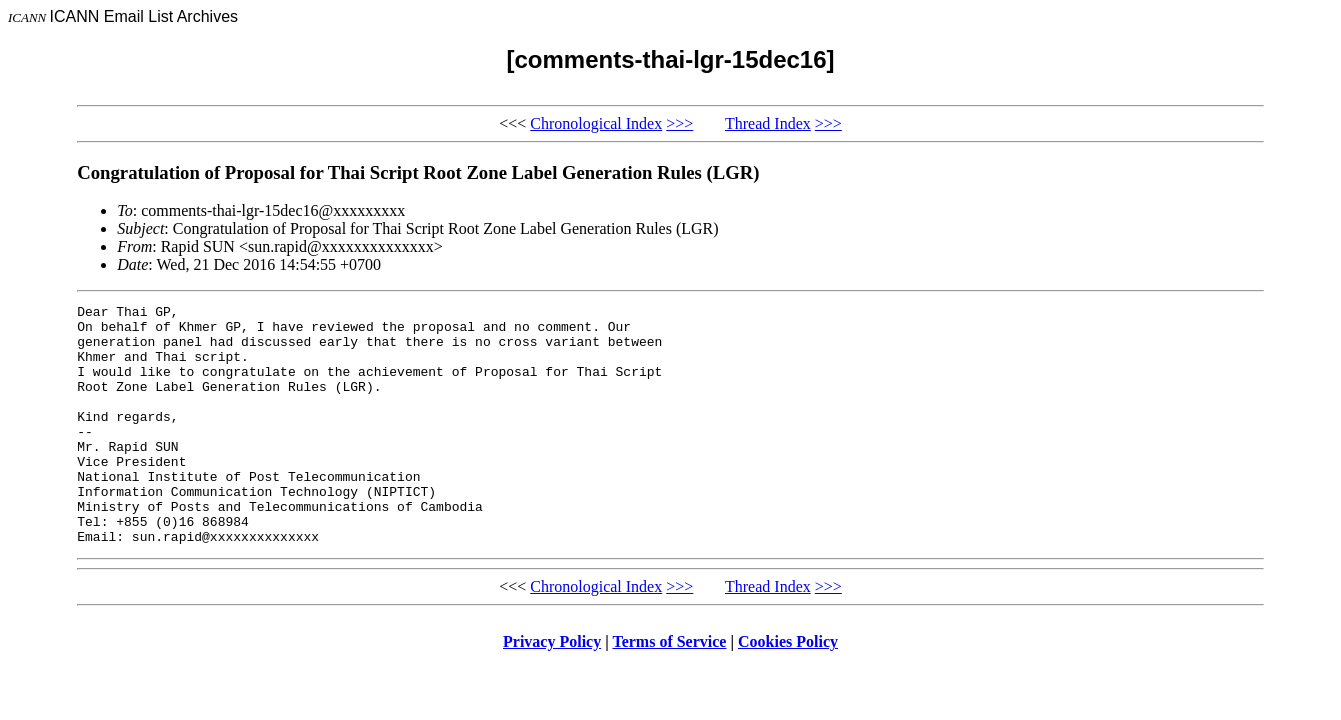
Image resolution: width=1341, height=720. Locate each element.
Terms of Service (669, 689)
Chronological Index (596, 123)
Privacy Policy (552, 689)
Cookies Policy (788, 689)
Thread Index (768, 123)
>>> (679, 123)
